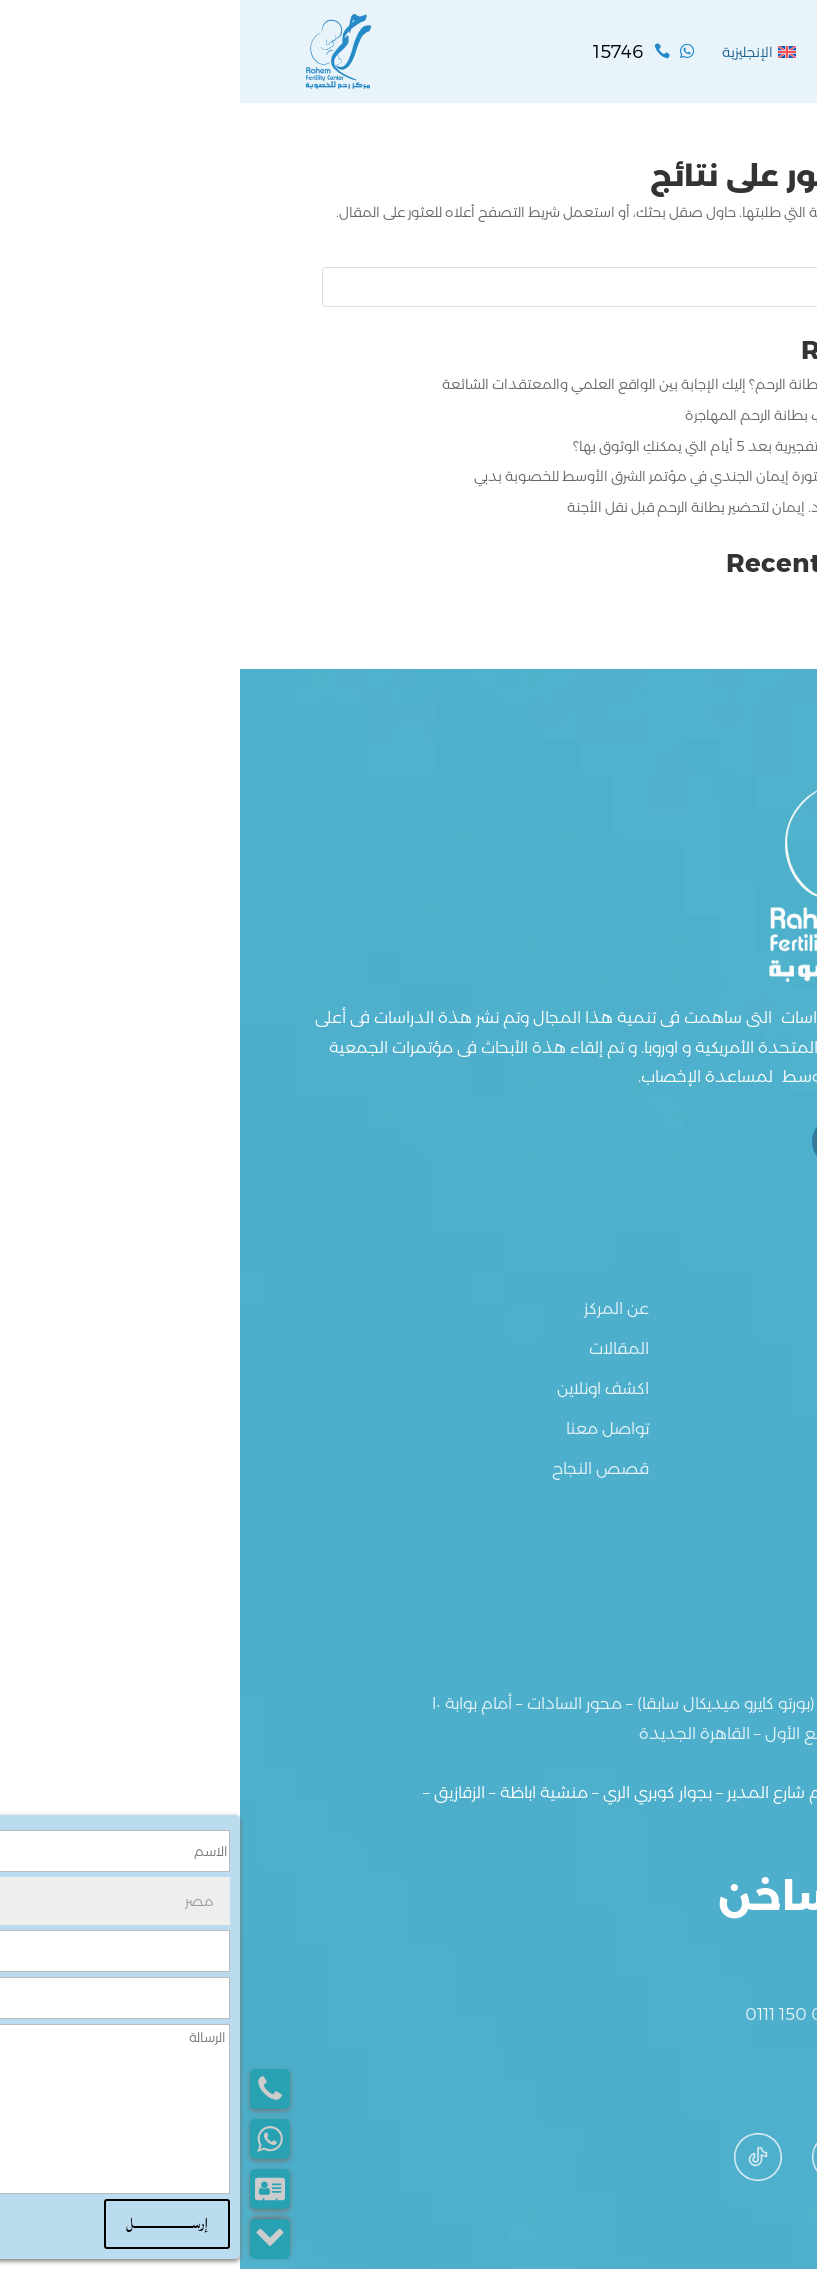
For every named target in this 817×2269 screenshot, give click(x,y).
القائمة (718, 51)
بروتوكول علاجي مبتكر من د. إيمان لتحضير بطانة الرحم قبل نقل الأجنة (531, 507)
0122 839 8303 (684, 2014)
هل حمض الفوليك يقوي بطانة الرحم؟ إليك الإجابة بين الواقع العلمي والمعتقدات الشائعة (468, 384)
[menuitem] (519, 52)
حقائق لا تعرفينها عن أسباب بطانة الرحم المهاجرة (590, 415)
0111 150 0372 (558, 2014)
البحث (708, 287)
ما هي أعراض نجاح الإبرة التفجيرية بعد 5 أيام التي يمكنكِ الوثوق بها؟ (534, 446)
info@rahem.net (677, 2081)
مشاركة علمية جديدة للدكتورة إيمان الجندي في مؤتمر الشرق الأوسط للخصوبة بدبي (484, 476)
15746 (719, 1948)
